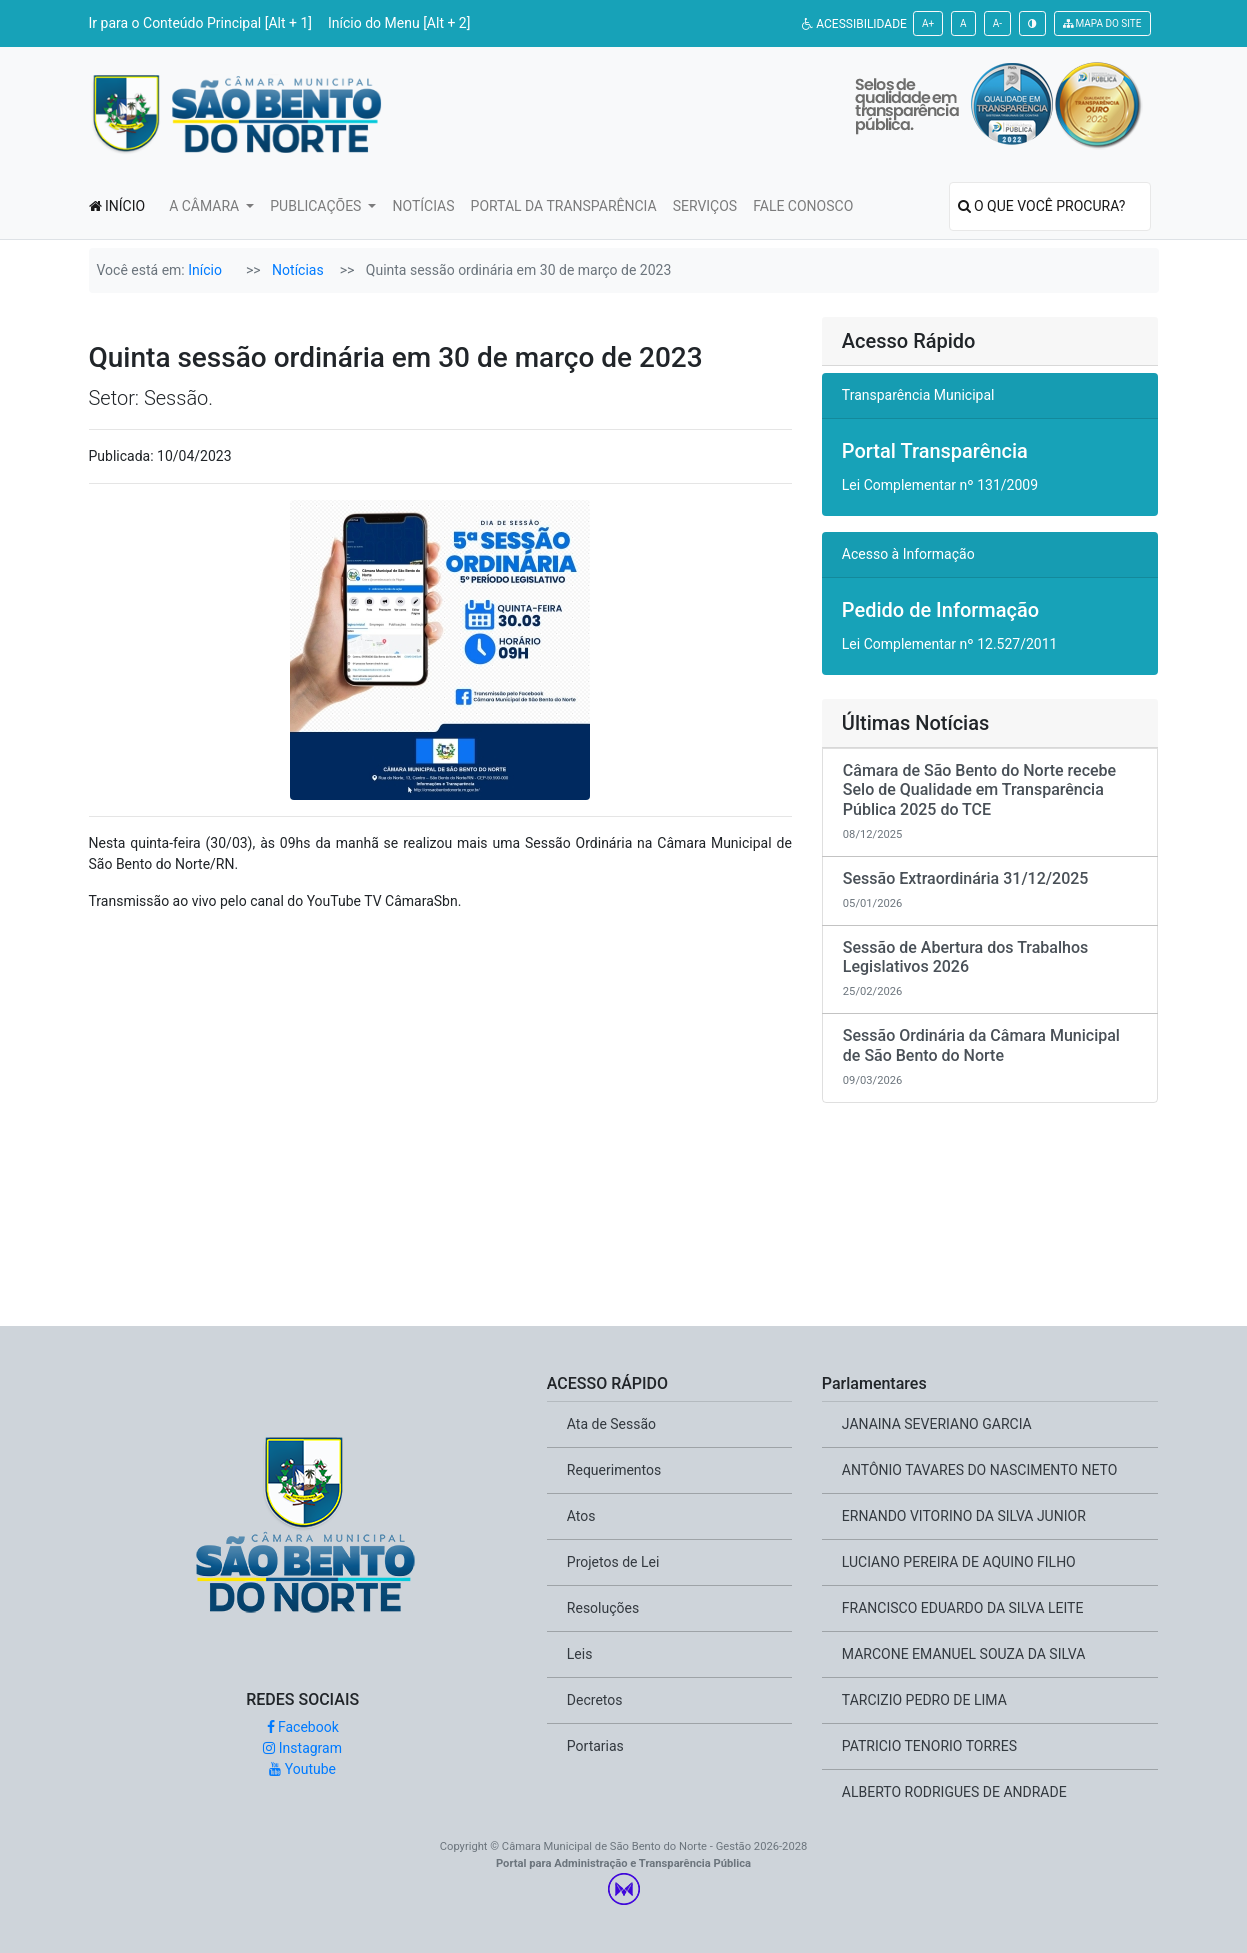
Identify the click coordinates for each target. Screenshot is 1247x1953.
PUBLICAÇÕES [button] (317, 206)
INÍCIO (117, 206)
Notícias (298, 270)
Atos (581, 1516)
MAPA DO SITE (1102, 23)
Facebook (303, 1727)
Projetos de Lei (613, 1562)
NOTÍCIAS (423, 206)
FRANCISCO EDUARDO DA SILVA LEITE (963, 1608)
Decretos (595, 1700)
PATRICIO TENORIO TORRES (929, 1746)
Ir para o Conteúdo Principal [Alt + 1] (201, 23)
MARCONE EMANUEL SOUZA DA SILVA (964, 1654)
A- (997, 23)
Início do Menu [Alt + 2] (399, 23)
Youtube (302, 1769)
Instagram (302, 1748)
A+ (928, 23)
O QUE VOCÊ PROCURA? (1042, 206)
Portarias (595, 1746)
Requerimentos (614, 1470)
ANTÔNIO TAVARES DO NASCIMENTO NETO (979, 1470)
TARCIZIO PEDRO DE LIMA (924, 1700)
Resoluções (603, 1608)
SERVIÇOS (705, 206)
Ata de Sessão (611, 1424)
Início (205, 270)
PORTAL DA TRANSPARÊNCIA (564, 206)
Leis (580, 1654)
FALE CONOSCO (803, 206)
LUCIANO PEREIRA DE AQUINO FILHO (959, 1562)
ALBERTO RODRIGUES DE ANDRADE (954, 1792)
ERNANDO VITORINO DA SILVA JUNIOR (964, 1516)
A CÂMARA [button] (206, 206)
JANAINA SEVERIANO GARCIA (937, 1424)
